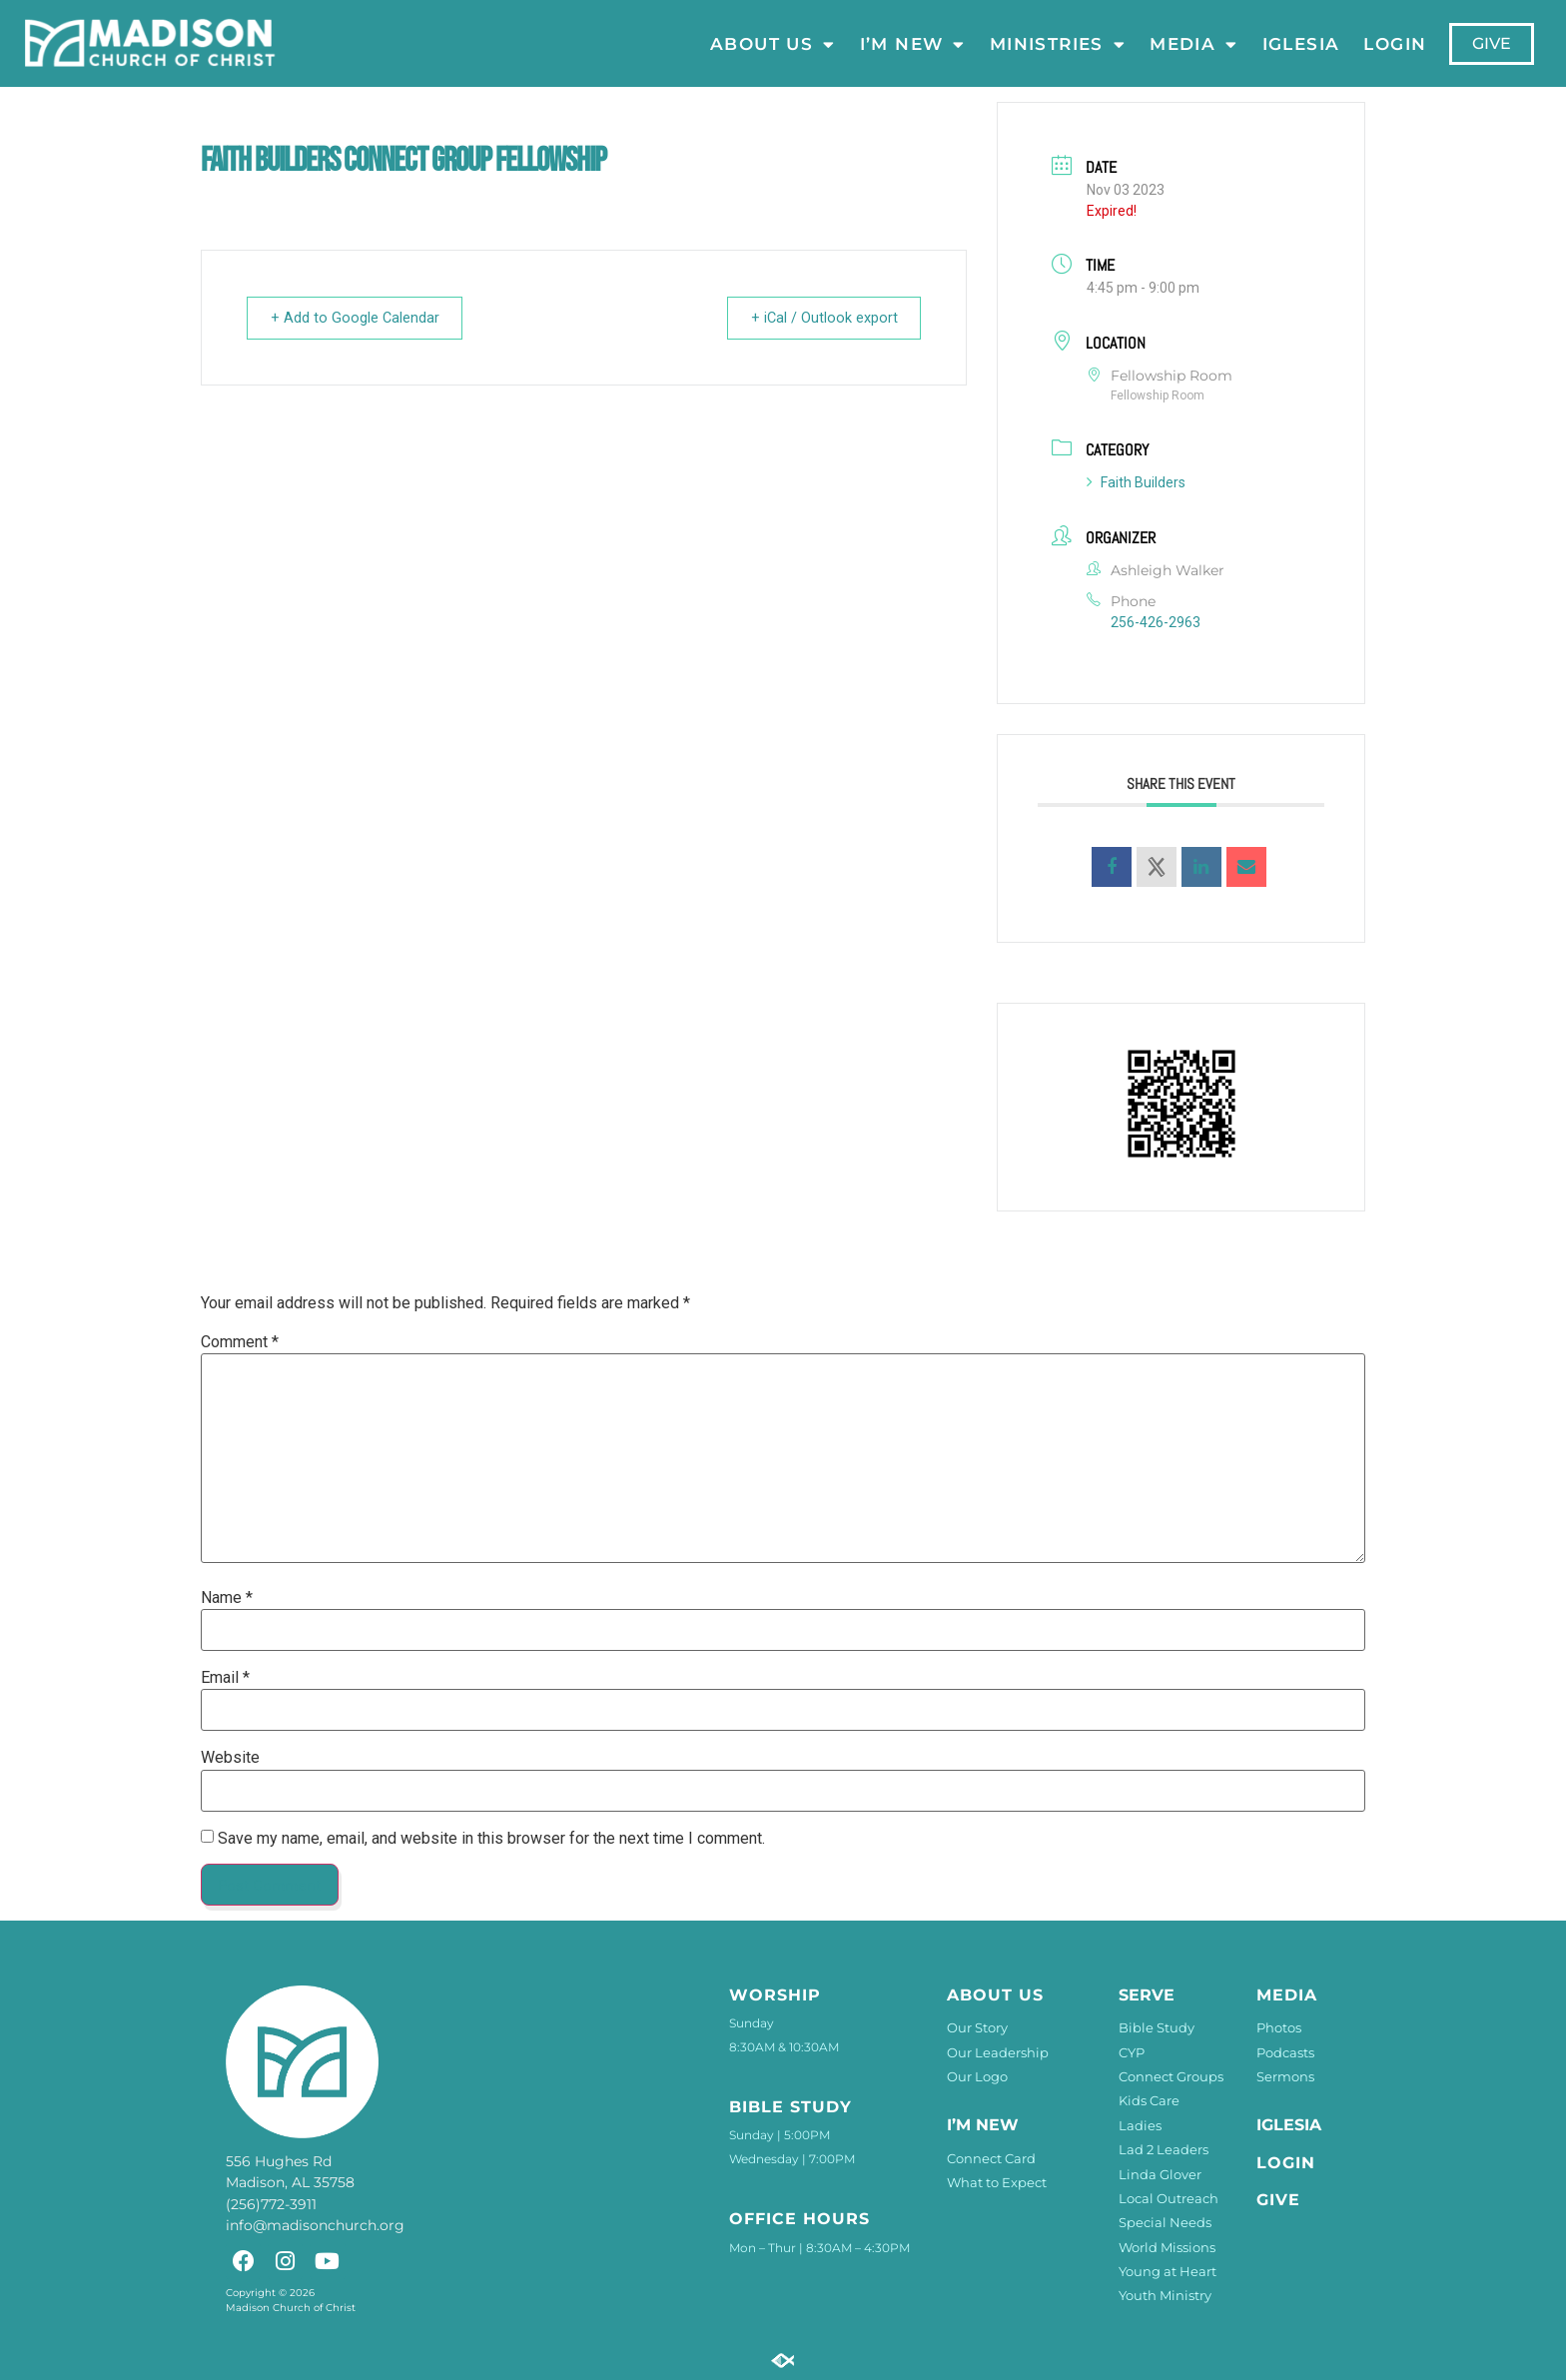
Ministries (1058, 44)
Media (1194, 44)
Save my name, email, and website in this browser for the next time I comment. (491, 1839)
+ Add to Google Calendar (360, 318)
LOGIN (1395, 44)
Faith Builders (1136, 482)
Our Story (977, 2027)
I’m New (913, 44)
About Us (773, 44)
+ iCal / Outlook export (818, 318)
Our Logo (977, 2076)
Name (227, 1598)
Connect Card (991, 2158)
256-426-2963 (1155, 622)
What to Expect (997, 2182)
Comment (240, 1342)
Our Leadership (998, 2052)
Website (230, 1758)
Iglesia (1301, 44)
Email (225, 1678)
